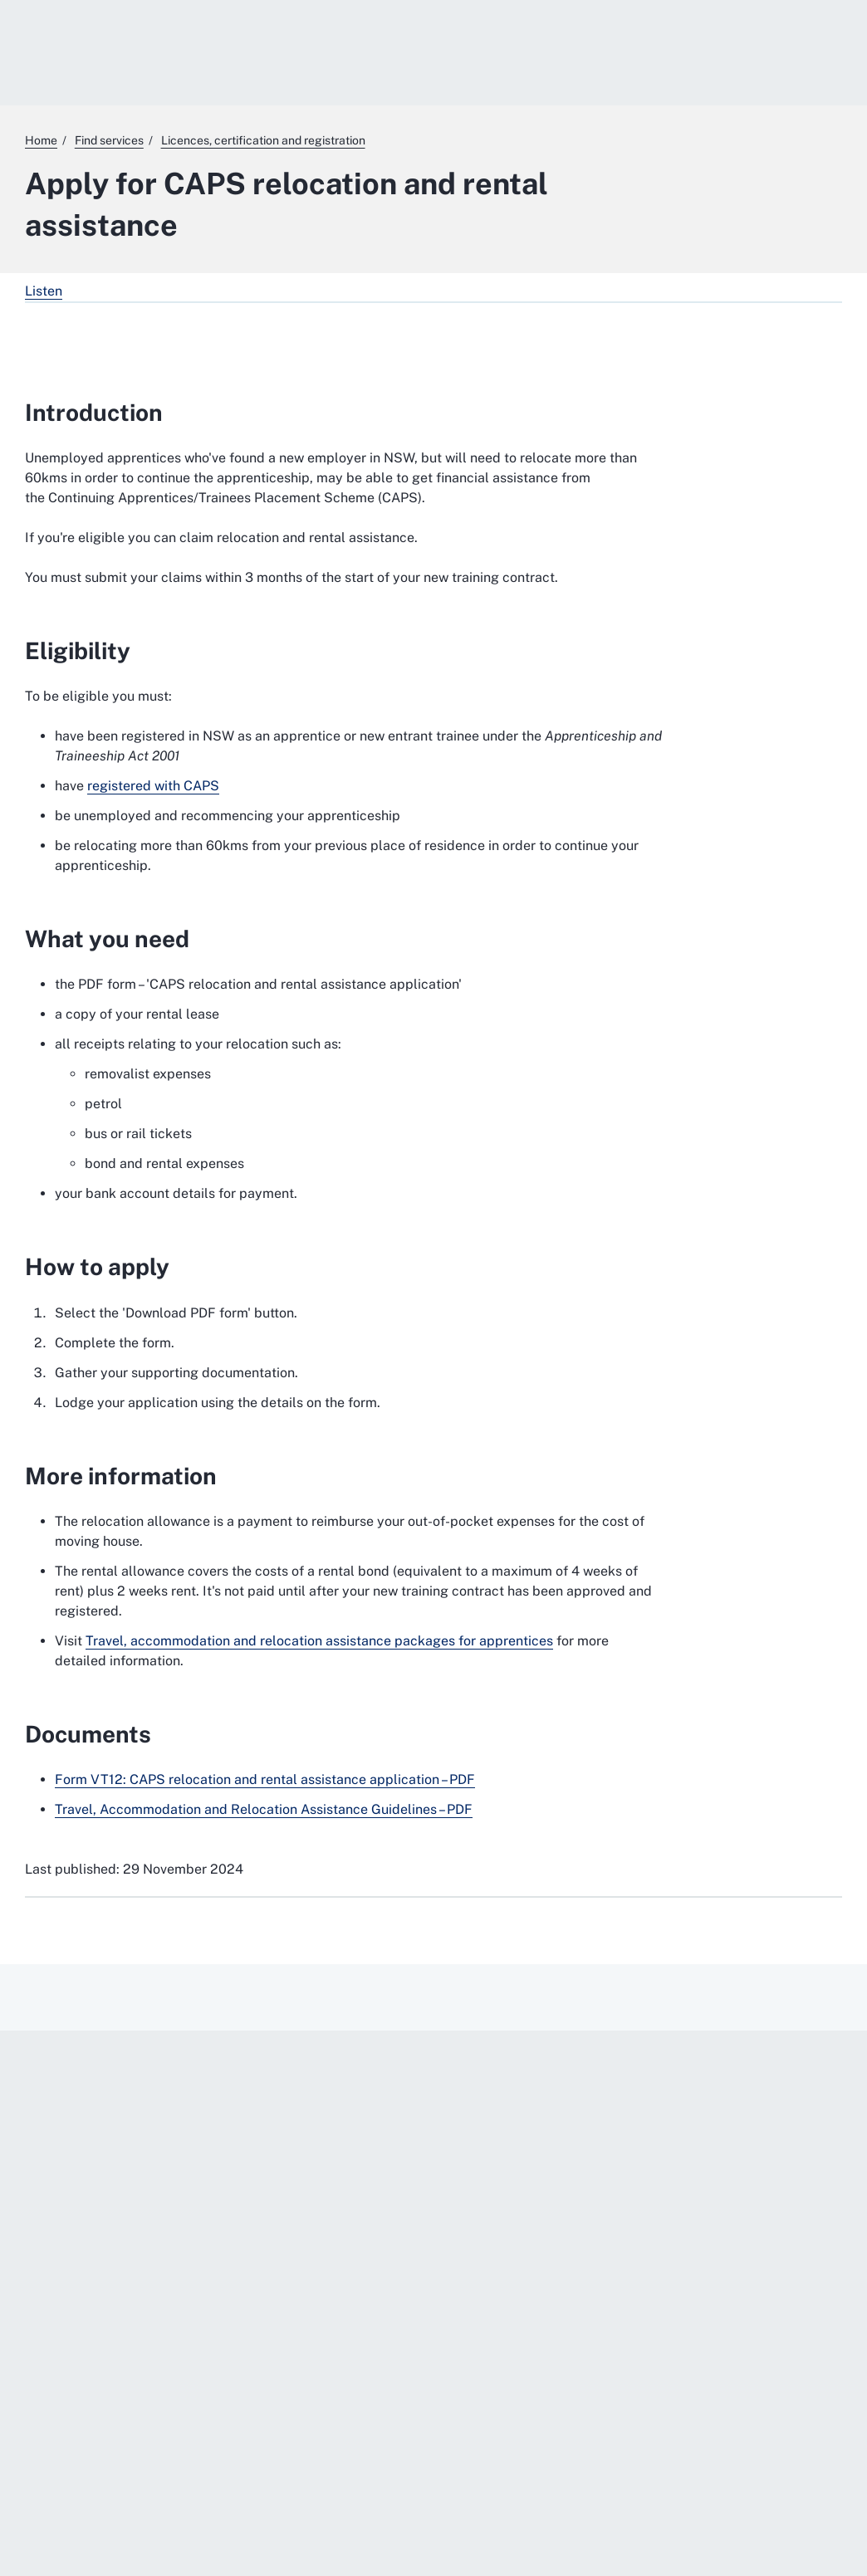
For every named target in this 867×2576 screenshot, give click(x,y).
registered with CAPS (153, 786)
